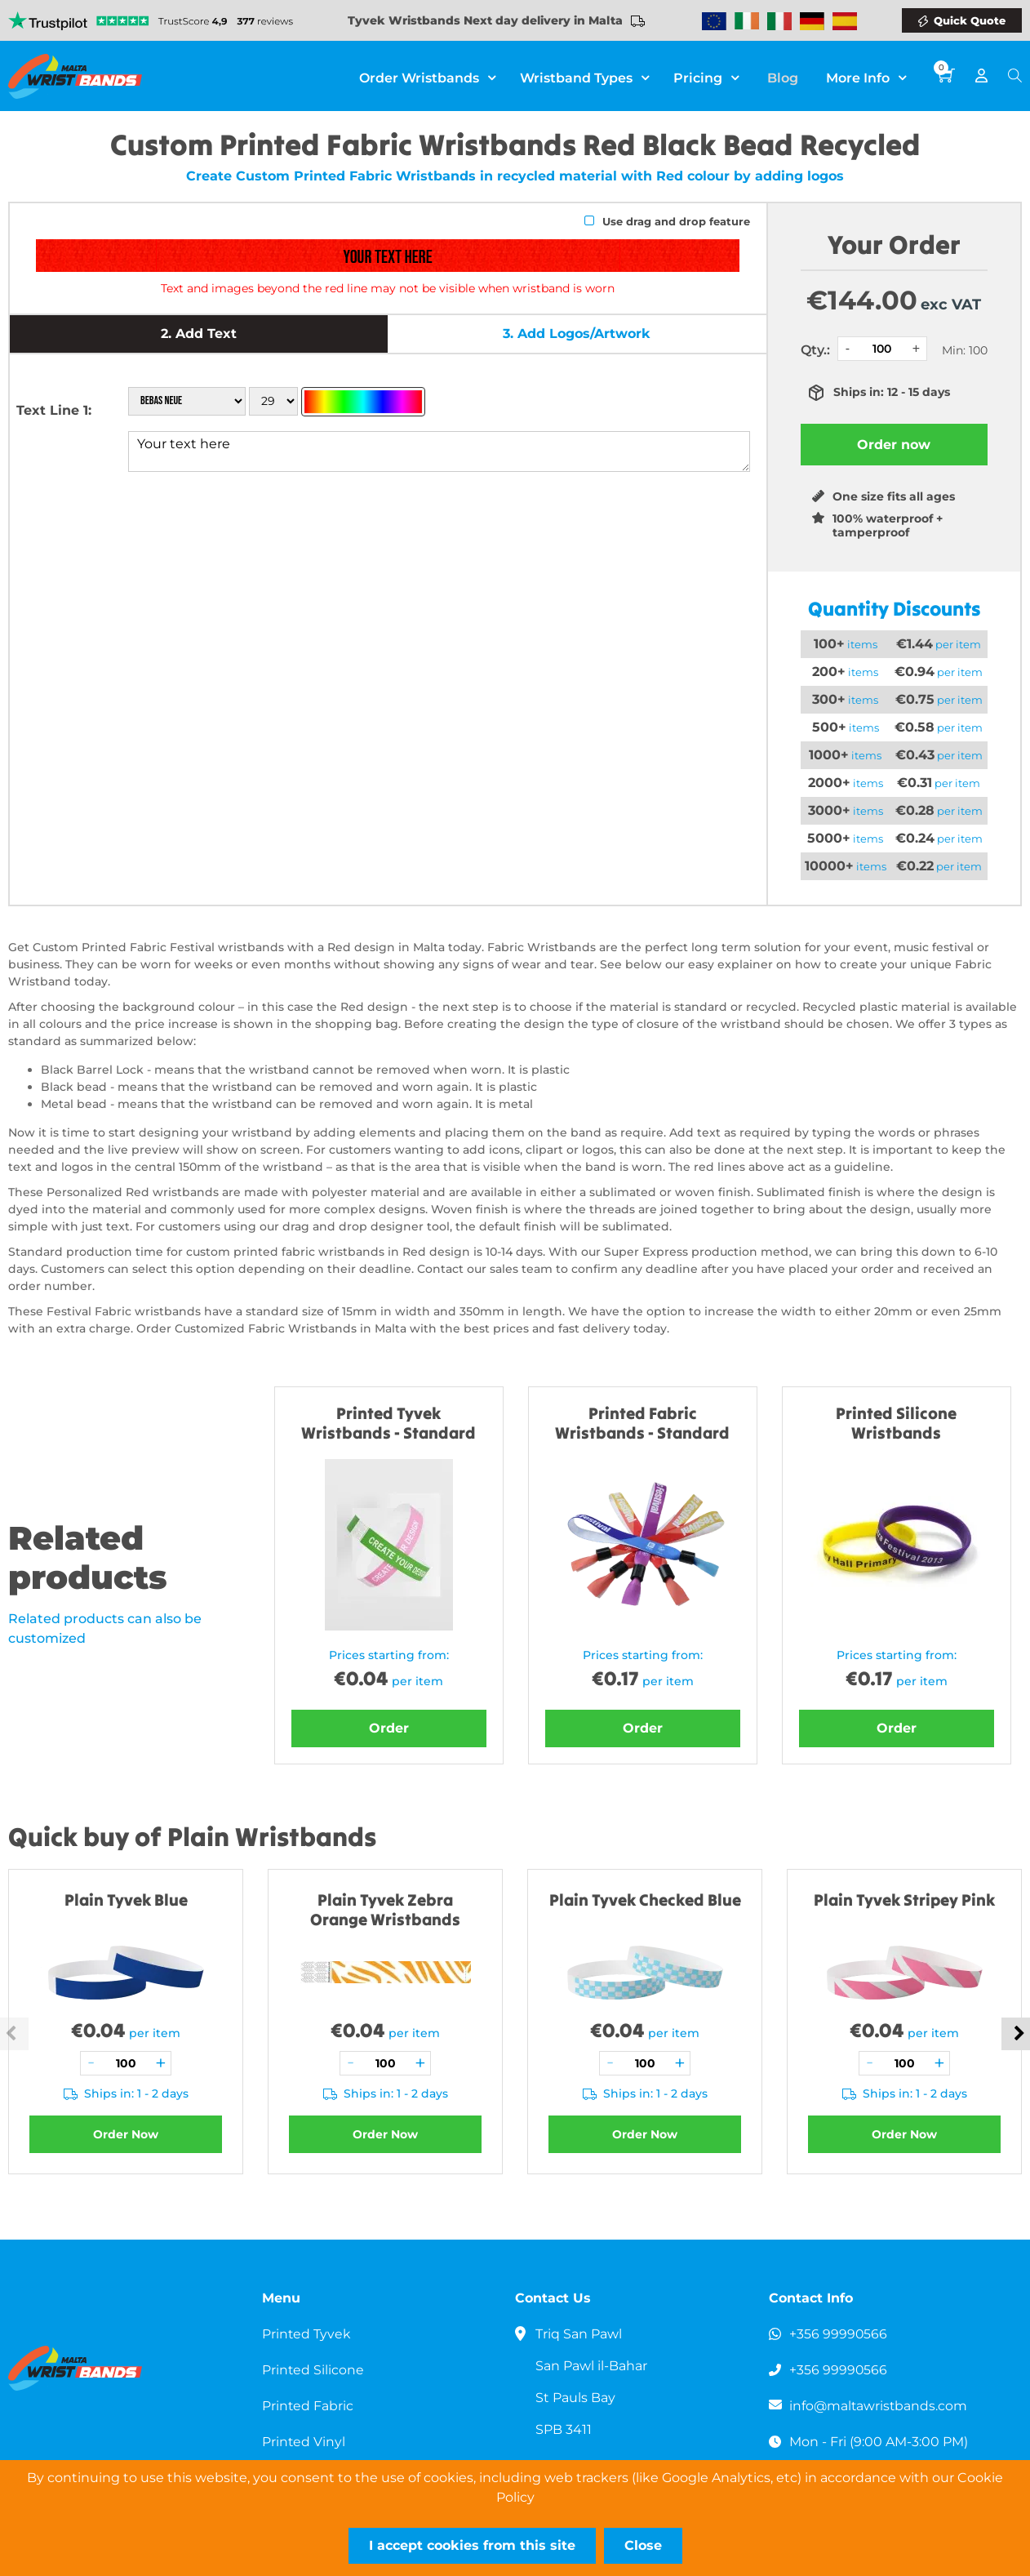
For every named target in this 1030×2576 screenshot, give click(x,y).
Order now (893, 444)
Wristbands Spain (844, 21)
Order (389, 1728)
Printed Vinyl (304, 2441)
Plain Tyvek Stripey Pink (904, 1899)
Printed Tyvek (307, 2334)
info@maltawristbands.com (879, 2406)
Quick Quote (970, 20)
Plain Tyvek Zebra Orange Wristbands (385, 1909)
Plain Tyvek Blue (126, 1899)
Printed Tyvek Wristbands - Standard (388, 1423)
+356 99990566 (838, 2334)
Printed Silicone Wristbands (896, 1423)
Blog (785, 76)
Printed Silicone (313, 2370)
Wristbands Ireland (747, 21)
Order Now (125, 2134)
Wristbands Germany (812, 21)
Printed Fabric (308, 2406)
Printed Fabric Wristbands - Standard (642, 1423)
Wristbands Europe (714, 21)
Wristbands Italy (779, 21)
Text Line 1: (53, 410)
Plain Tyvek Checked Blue (645, 1899)
